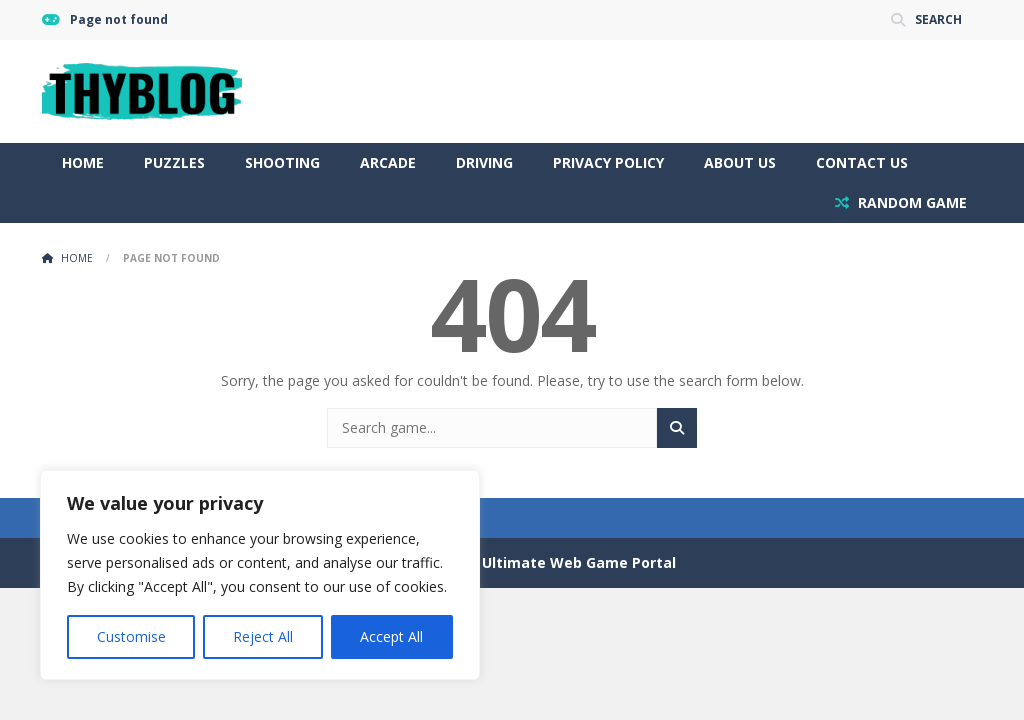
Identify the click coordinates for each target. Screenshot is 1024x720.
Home (83, 162)
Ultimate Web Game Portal (579, 562)
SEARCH (938, 19)
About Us (740, 162)
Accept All (391, 636)
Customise (131, 636)
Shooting (282, 162)
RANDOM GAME (910, 202)
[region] (260, 575)
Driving (484, 162)
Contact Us (862, 162)
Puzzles (174, 162)
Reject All (263, 636)
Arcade (388, 162)
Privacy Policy (608, 162)
